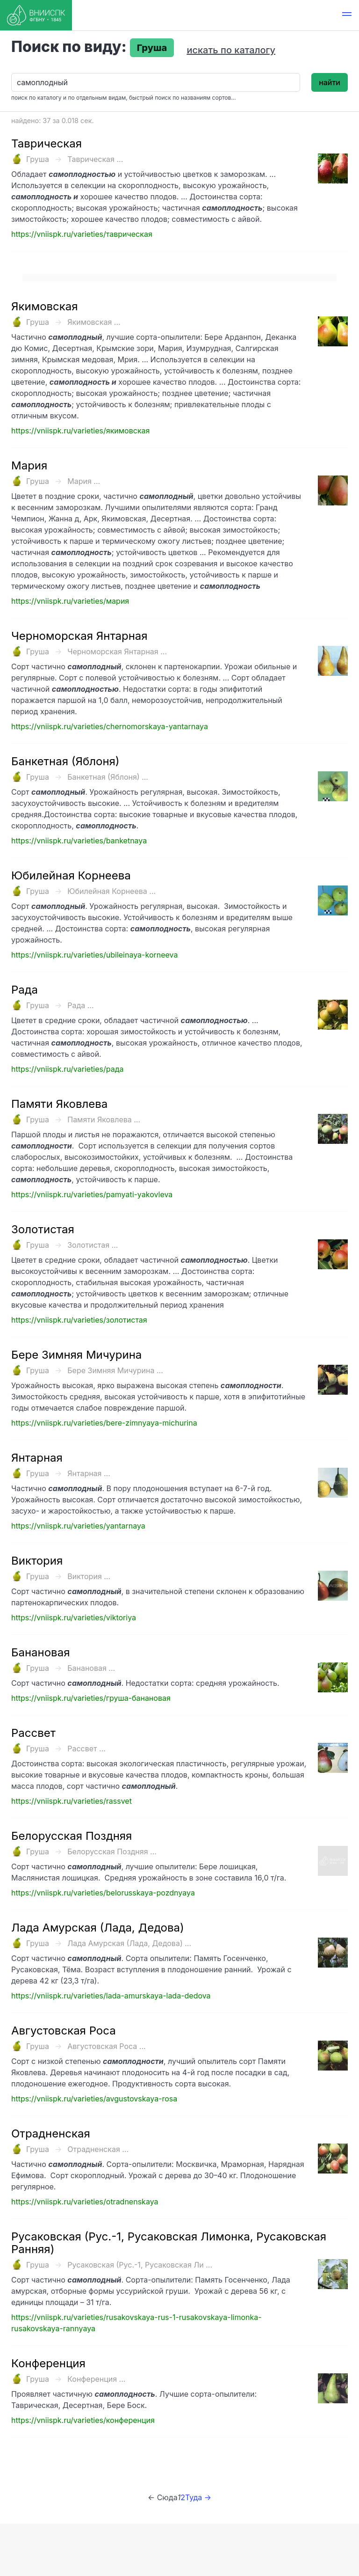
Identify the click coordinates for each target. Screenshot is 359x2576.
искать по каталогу (231, 50)
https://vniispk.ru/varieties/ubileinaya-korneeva (94, 954)
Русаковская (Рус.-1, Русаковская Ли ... (139, 2264)
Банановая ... (91, 1668)
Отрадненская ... (98, 2149)
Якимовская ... (93, 322)
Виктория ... (88, 1576)
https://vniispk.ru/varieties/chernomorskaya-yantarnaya (109, 726)
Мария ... (83, 481)
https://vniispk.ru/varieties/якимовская (80, 430)
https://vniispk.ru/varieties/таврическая (81, 234)
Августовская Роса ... (106, 2046)
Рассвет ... (86, 1748)
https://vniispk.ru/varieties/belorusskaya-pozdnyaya (103, 1892)
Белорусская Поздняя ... (112, 1851)
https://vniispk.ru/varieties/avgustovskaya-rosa (94, 2098)
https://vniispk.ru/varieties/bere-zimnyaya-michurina (104, 1422)
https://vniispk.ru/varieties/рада (67, 1069)
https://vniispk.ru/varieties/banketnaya (79, 840)
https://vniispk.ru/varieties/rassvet (71, 1801)
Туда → (198, 2497)
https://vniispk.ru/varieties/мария (70, 601)
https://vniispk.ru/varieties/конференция (83, 2420)
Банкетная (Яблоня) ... (107, 777)
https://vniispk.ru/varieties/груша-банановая (91, 1698)
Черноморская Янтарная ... (117, 651)
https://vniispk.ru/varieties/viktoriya (73, 1617)
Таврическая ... (95, 159)
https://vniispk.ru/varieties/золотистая (79, 1320)
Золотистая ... (92, 1245)
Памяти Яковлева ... (103, 1119)
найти (329, 82)
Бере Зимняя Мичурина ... (115, 1370)
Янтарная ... (88, 1473)
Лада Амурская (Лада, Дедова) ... (129, 1943)
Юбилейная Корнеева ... (111, 891)
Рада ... (80, 1005)
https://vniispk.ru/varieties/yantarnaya (78, 1525)
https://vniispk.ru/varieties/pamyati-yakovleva (91, 1194)
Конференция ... (96, 2379)
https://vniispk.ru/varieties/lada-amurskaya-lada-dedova (111, 1995)
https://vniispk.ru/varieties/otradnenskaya (84, 2201)
